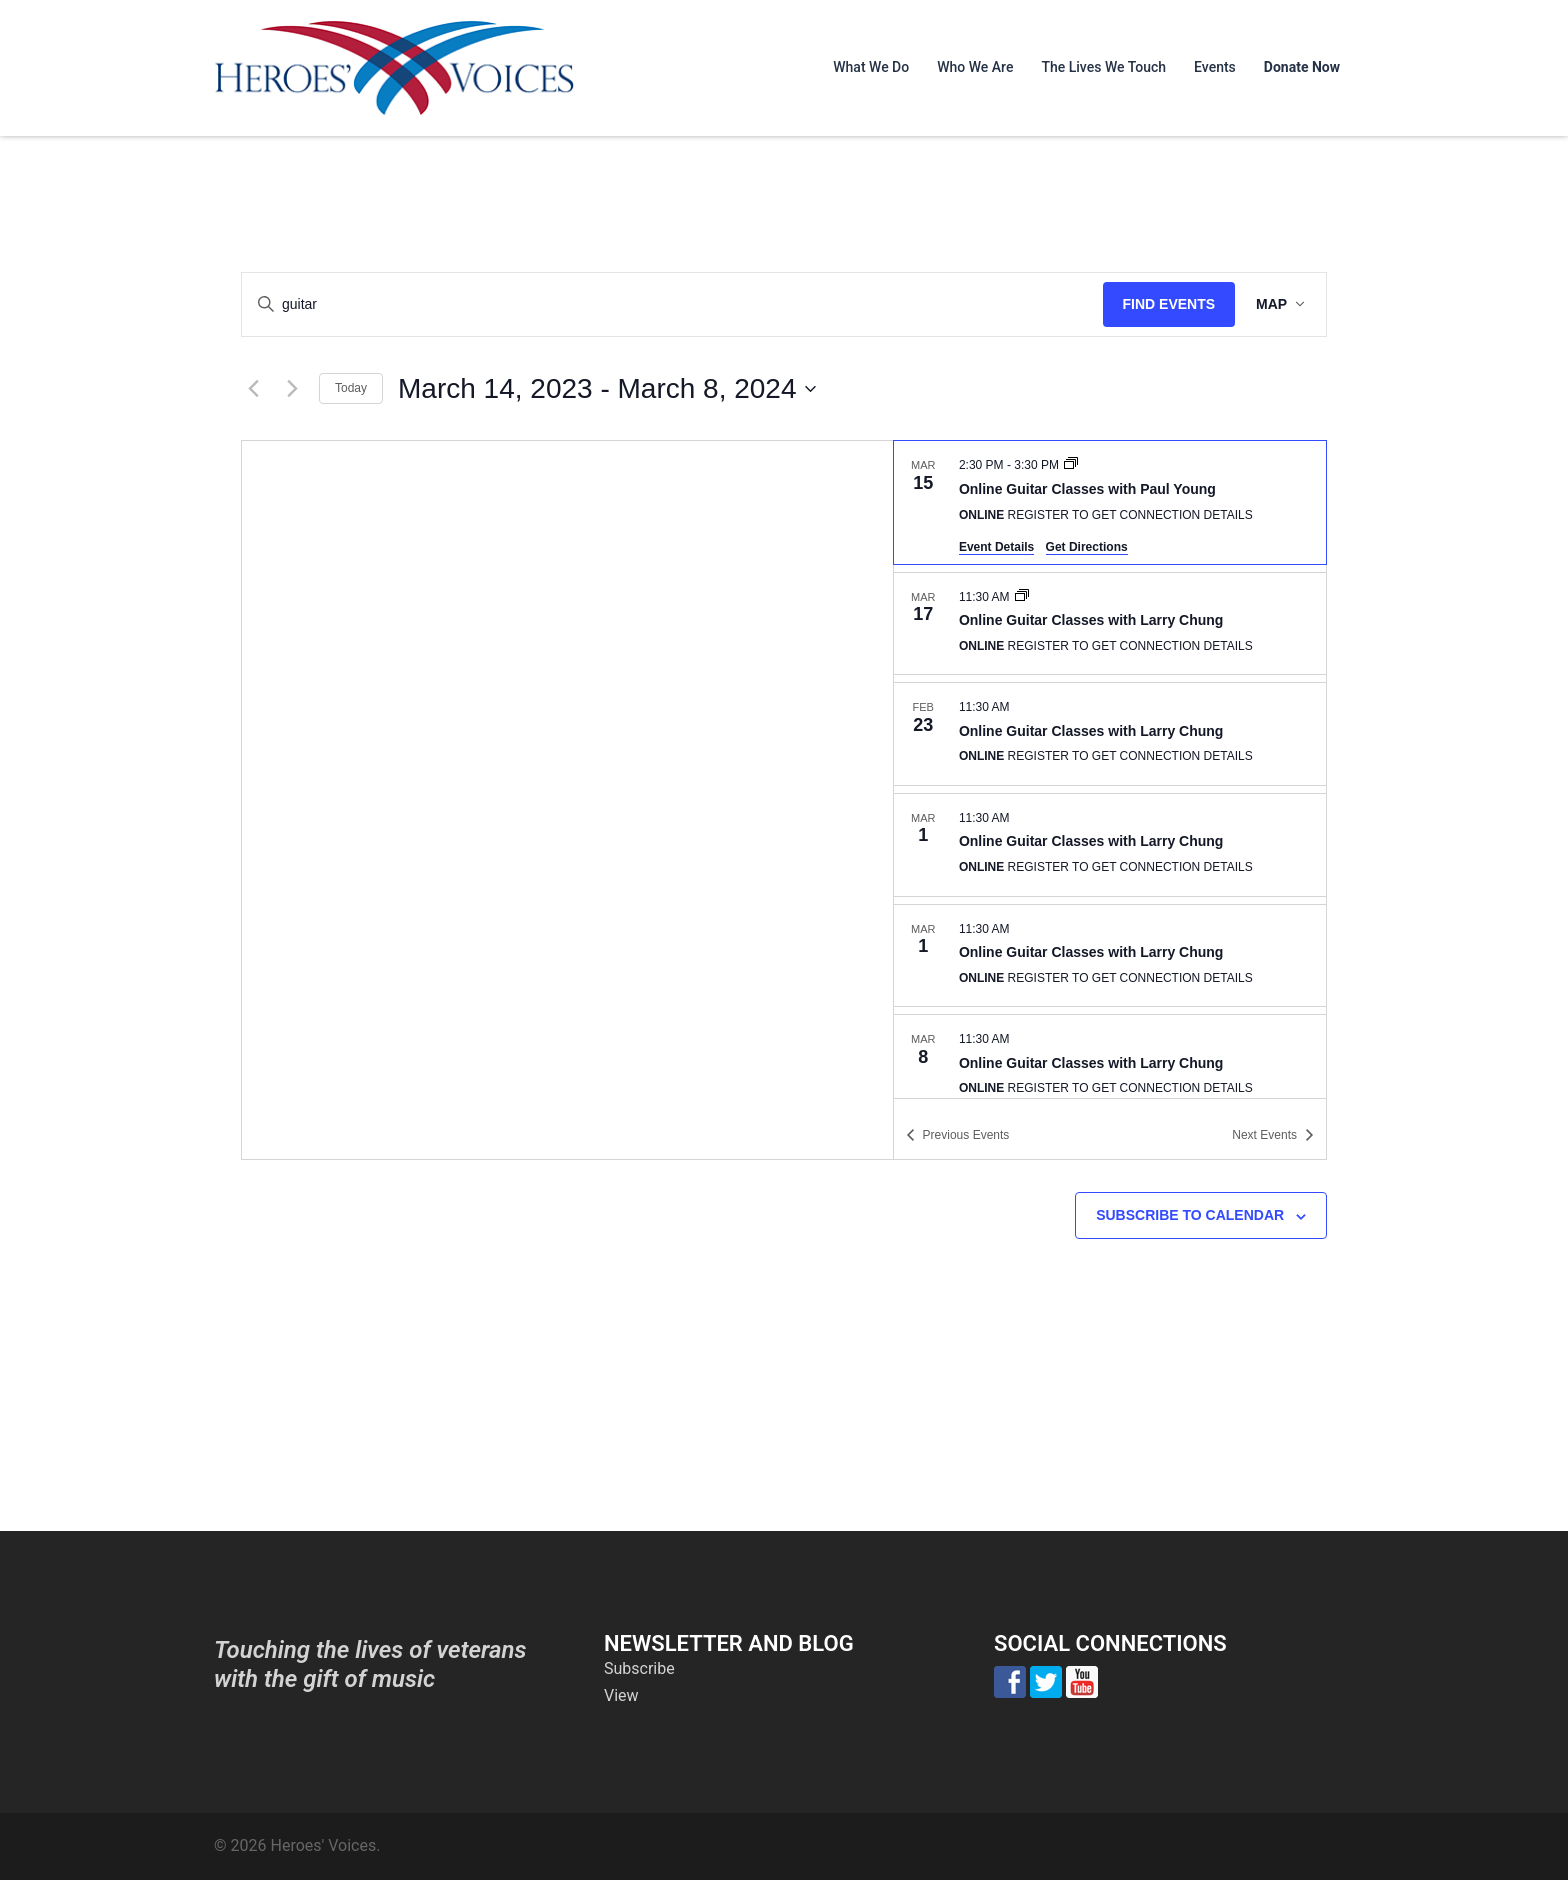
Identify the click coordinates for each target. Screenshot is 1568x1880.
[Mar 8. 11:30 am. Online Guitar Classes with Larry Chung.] (1110, 1066)
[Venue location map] (567, 800)
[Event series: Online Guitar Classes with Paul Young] (1071, 465)
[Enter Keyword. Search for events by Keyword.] (669, 304)
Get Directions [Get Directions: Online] (1087, 547)
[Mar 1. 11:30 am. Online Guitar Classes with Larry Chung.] (1110, 845)
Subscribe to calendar (1190, 1215)
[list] (1110, 769)
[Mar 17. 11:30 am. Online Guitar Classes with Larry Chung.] (1110, 624)
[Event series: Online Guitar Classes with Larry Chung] (1022, 597)
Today (351, 388)
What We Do (871, 67)
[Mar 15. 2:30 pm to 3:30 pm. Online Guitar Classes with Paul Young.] (1110, 502)
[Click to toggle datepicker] (606, 389)
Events (1215, 67)
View (621, 1695)
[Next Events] (292, 389)
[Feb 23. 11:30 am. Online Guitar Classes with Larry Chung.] (1110, 734)
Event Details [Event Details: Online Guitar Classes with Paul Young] (996, 547)
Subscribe (639, 1668)
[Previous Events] (253, 389)
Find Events (1162, 304)
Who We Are (975, 67)
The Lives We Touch (1103, 67)
